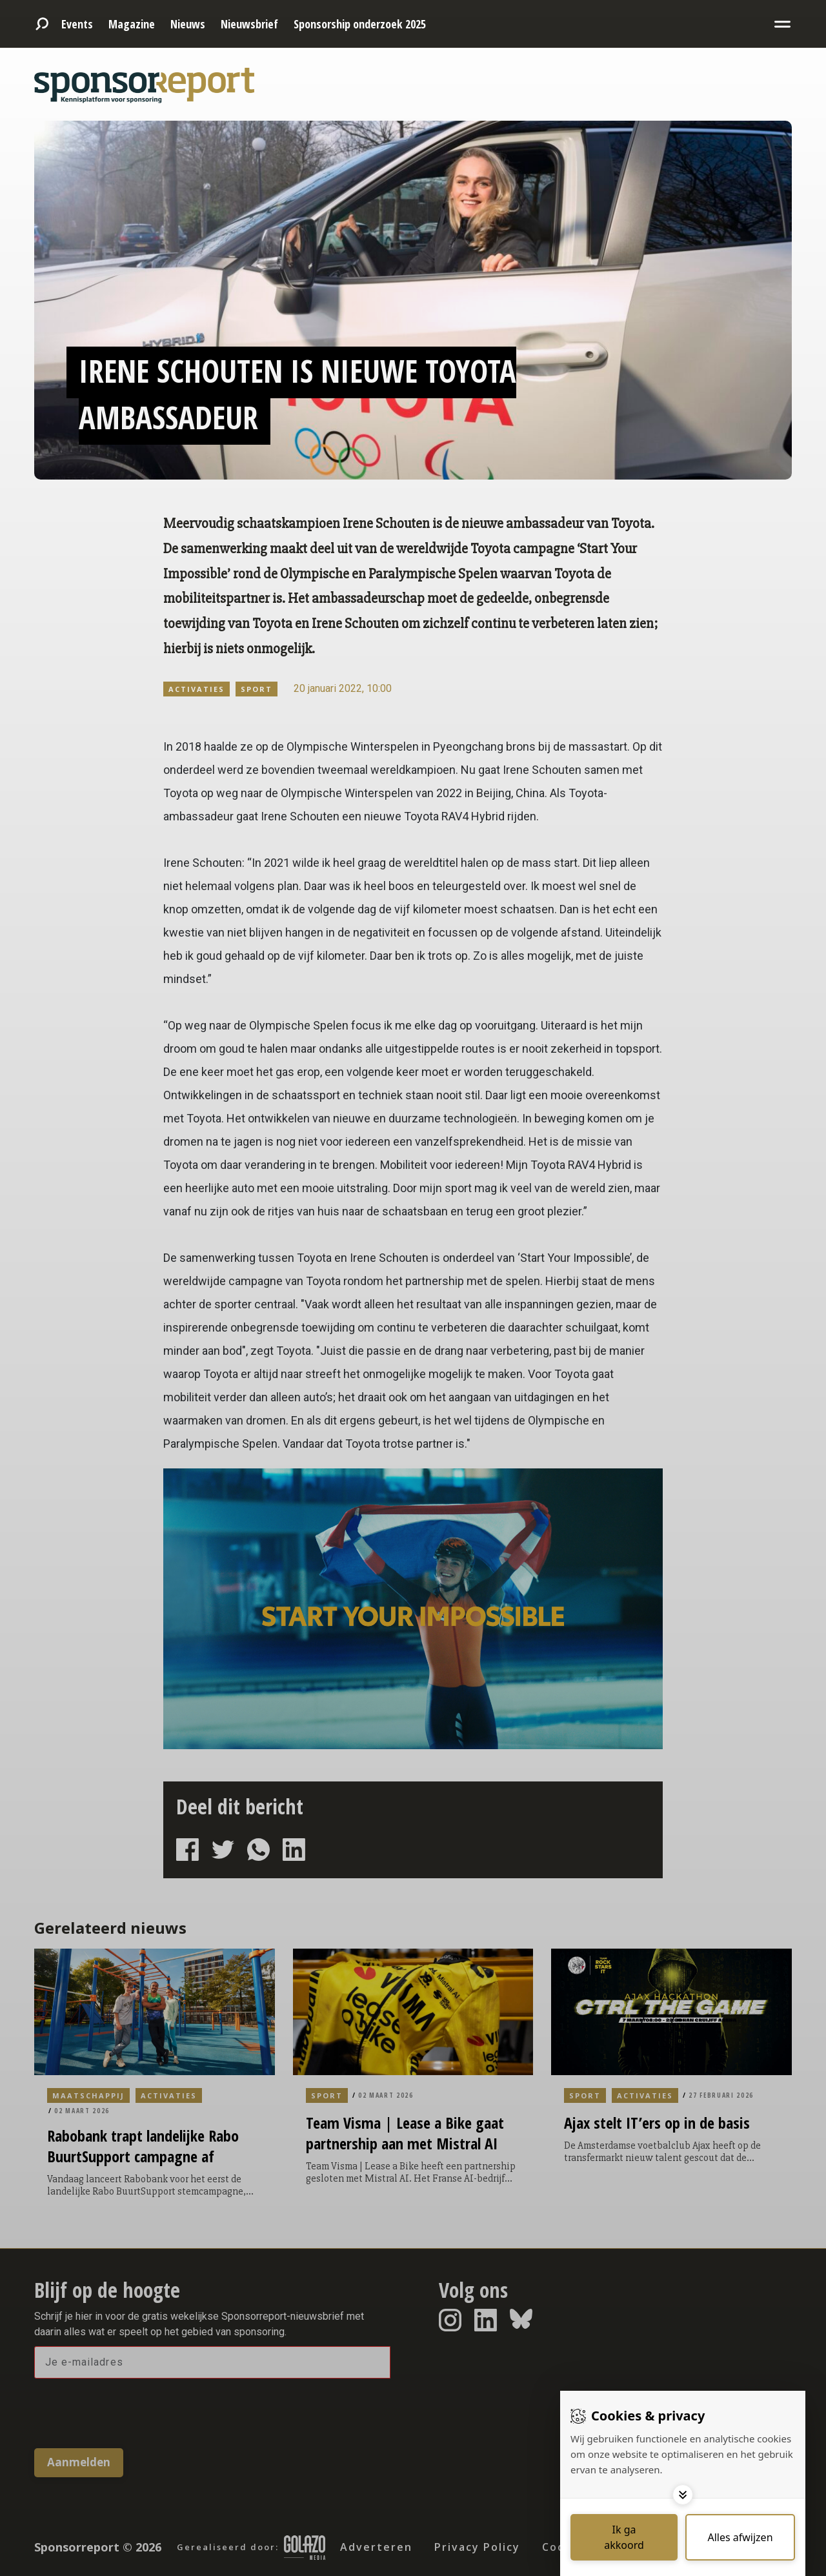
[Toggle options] (682, 2494)
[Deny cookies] (740, 2537)
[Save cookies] (624, 2537)
